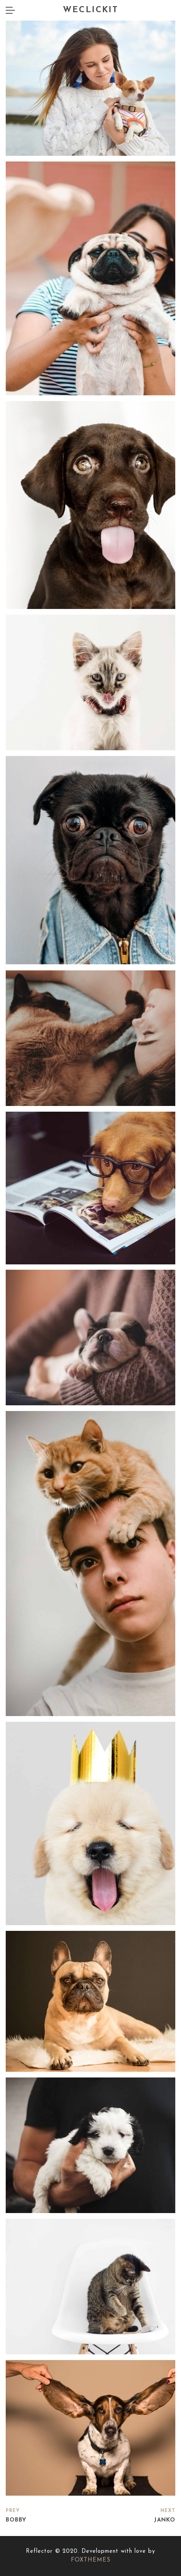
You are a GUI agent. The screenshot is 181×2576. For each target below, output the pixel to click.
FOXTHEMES (91, 2560)
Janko (164, 2520)
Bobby (16, 2520)
